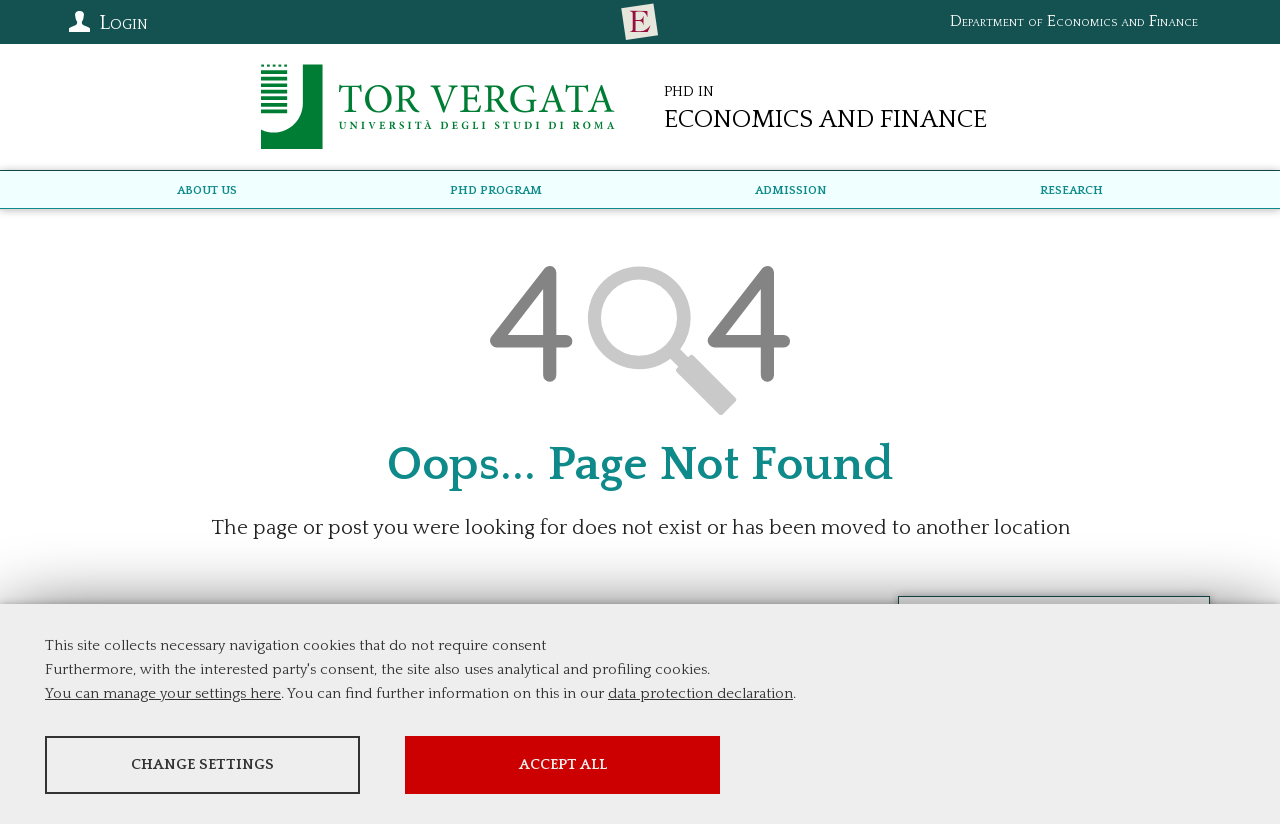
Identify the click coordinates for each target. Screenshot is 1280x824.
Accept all (563, 764)
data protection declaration (700, 693)
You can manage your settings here (163, 693)
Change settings (202, 764)
